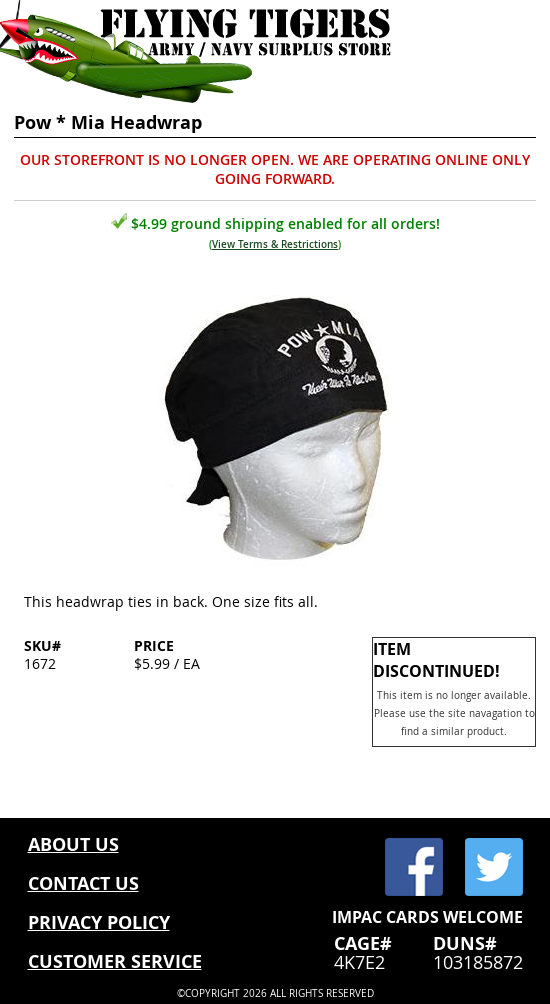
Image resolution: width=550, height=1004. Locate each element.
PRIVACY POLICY (99, 922)
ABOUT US (73, 844)
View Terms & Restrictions (275, 244)
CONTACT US (83, 883)
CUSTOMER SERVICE (115, 961)
